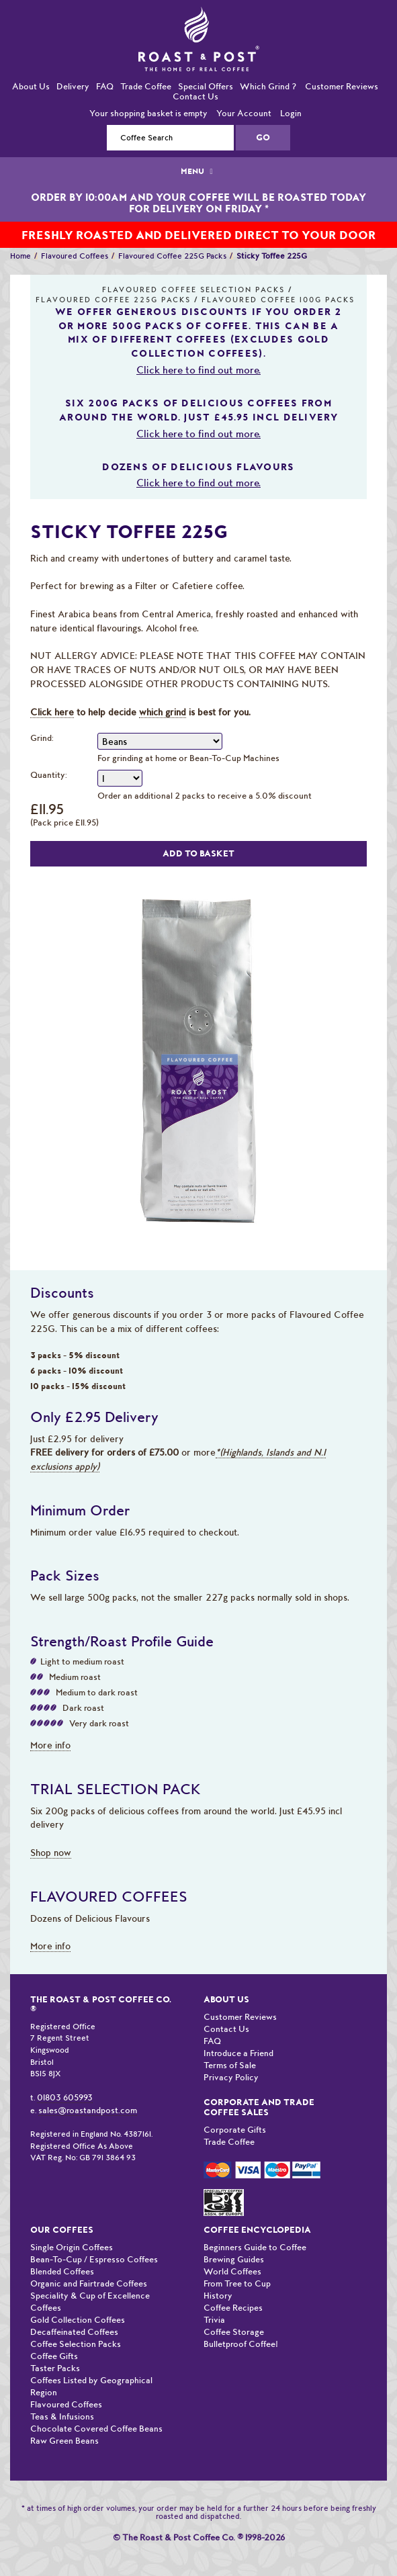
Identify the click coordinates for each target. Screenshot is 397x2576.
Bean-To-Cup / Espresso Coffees (94, 2259)
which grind (162, 712)
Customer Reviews (341, 86)
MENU (198, 171)
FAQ (105, 86)
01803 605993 (65, 2097)
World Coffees (232, 2271)
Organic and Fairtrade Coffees (88, 2283)
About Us (31, 86)
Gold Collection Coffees (77, 2320)
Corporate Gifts (235, 2130)
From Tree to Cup (237, 2283)
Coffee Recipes (233, 2308)
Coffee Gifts (54, 2356)
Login (291, 113)
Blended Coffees (62, 2271)
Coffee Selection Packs (75, 2344)
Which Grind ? (268, 86)
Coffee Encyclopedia (257, 2230)
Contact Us (195, 96)
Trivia (214, 2320)
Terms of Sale (230, 2065)
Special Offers (205, 86)
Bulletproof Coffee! (241, 2344)
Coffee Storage (234, 2332)
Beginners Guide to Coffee (255, 2247)
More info (50, 1745)
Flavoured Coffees (74, 256)
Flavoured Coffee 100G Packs (278, 300)
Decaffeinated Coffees (74, 2332)
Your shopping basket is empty (148, 113)
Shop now (50, 1852)
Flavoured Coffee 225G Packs (172, 256)
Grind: (42, 738)
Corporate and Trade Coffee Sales (259, 2107)
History (218, 2296)
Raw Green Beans (64, 2441)
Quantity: (48, 775)
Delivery (72, 86)
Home (20, 256)
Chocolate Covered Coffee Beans (96, 2429)
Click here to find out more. (198, 370)
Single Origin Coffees (71, 2247)
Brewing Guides (234, 2259)
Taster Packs (55, 2368)
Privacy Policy (231, 2077)
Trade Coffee (145, 86)
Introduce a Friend (238, 2053)
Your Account (243, 113)
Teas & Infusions (62, 2416)
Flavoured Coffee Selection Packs (193, 289)
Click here (52, 712)
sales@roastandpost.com (87, 2110)
